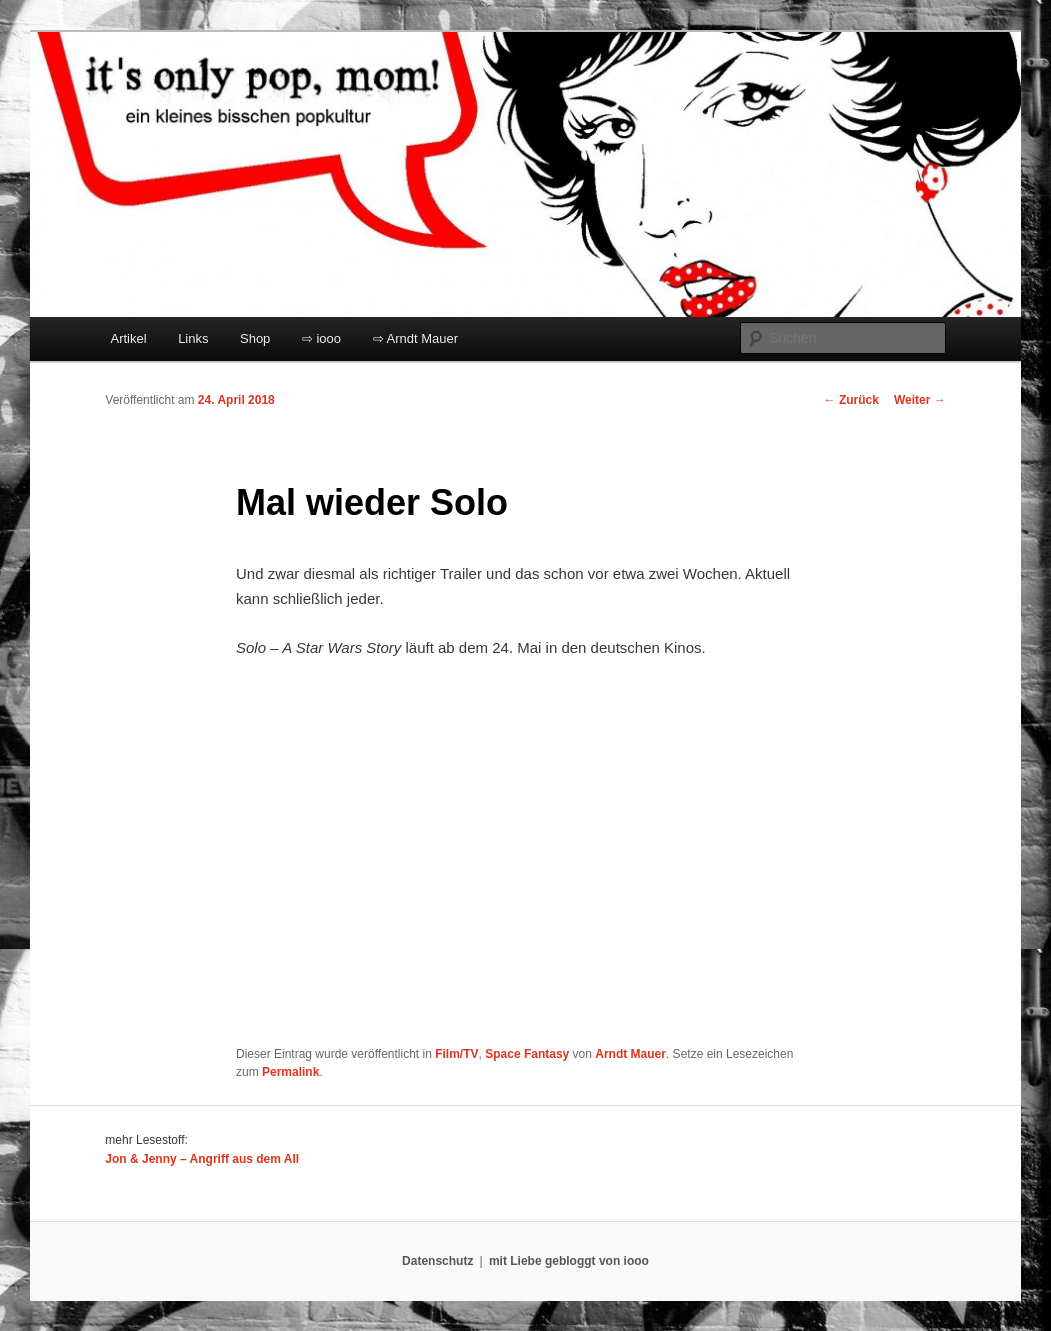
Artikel (129, 338)
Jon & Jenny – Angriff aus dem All (202, 1159)
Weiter (920, 400)
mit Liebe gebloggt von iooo (569, 1261)
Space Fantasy (527, 1054)
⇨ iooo (321, 338)
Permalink (290, 1072)
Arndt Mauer (630, 1054)
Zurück (851, 400)
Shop (255, 338)
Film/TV (456, 1054)
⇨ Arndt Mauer (415, 338)
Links (193, 338)
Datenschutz (437, 1261)
